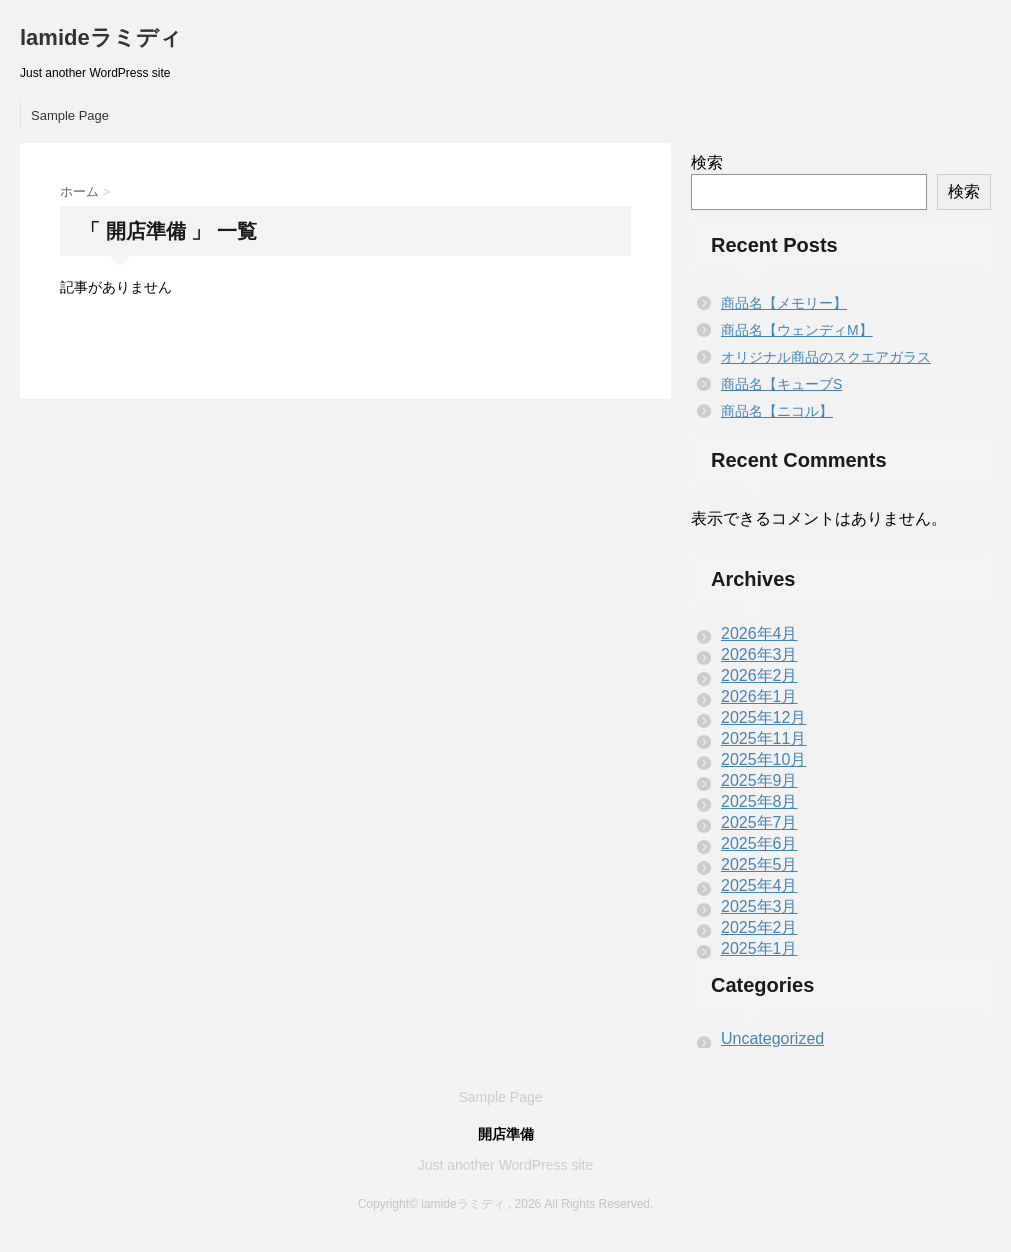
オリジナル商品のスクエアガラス (826, 357)
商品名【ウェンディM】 (797, 330)
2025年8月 (759, 801)
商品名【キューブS (781, 384)
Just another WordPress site (506, 1165)
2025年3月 (759, 906)
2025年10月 (763, 759)
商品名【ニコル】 (777, 411)
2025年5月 (759, 864)
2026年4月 (759, 633)
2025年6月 (759, 843)
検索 (707, 162)
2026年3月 (759, 654)
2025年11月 (763, 738)
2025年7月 (759, 822)
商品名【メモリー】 (784, 303)
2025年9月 (759, 780)
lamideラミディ (101, 37)
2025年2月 (759, 927)
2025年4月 (759, 885)
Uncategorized (772, 1038)
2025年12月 (763, 717)
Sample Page (70, 115)
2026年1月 (759, 696)
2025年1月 (759, 948)
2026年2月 (759, 675)
